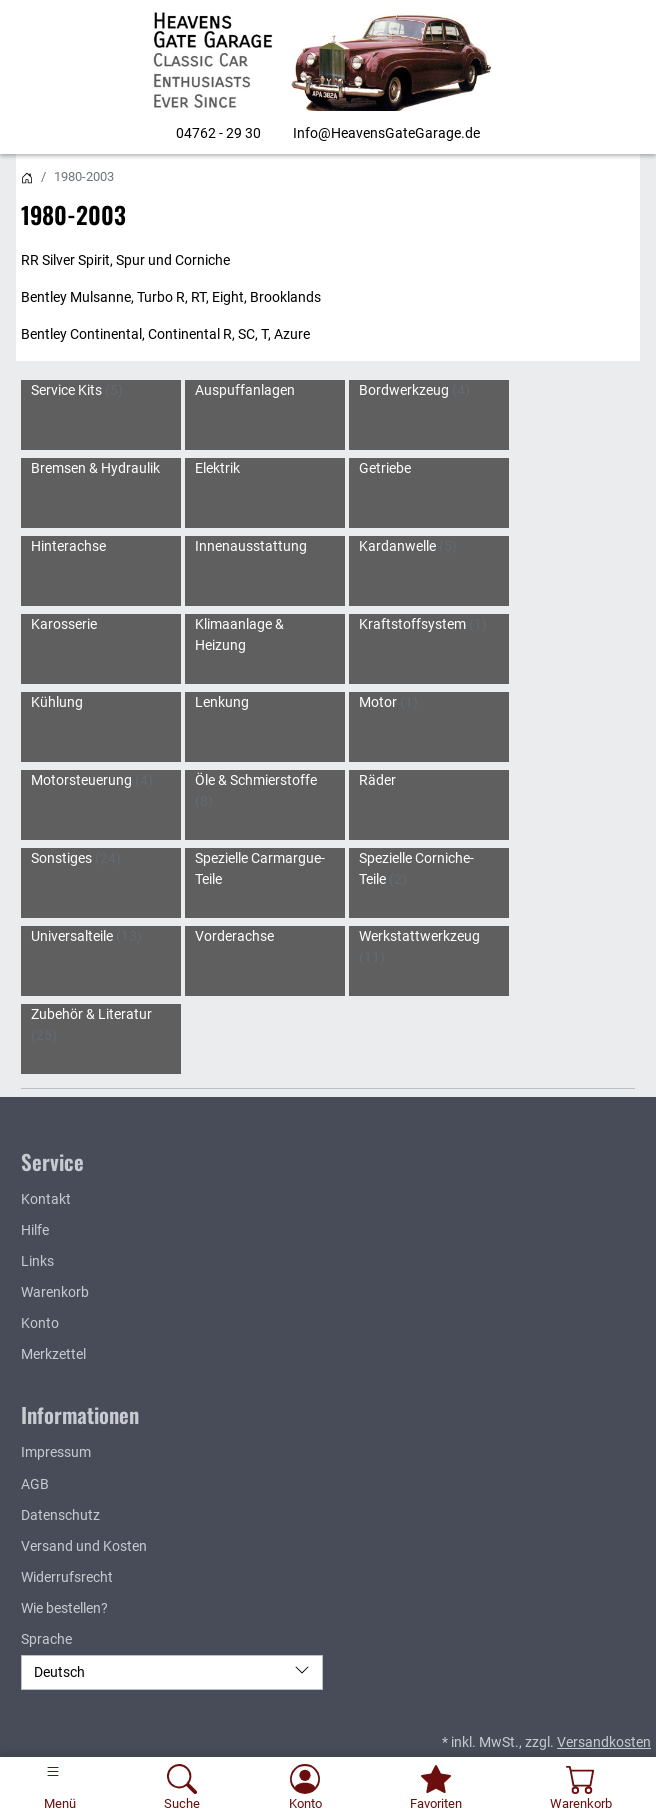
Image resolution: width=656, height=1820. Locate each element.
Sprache (46, 1639)
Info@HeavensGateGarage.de (386, 133)
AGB (35, 1484)
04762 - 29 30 (218, 133)
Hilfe (35, 1230)
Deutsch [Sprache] (172, 1671)
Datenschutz (60, 1515)
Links (37, 1261)
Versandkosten (604, 1742)
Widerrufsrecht (67, 1577)
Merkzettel (53, 1354)
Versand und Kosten (84, 1546)
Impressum (56, 1452)
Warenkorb (55, 1292)
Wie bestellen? (64, 1608)
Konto (40, 1323)
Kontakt (46, 1199)
